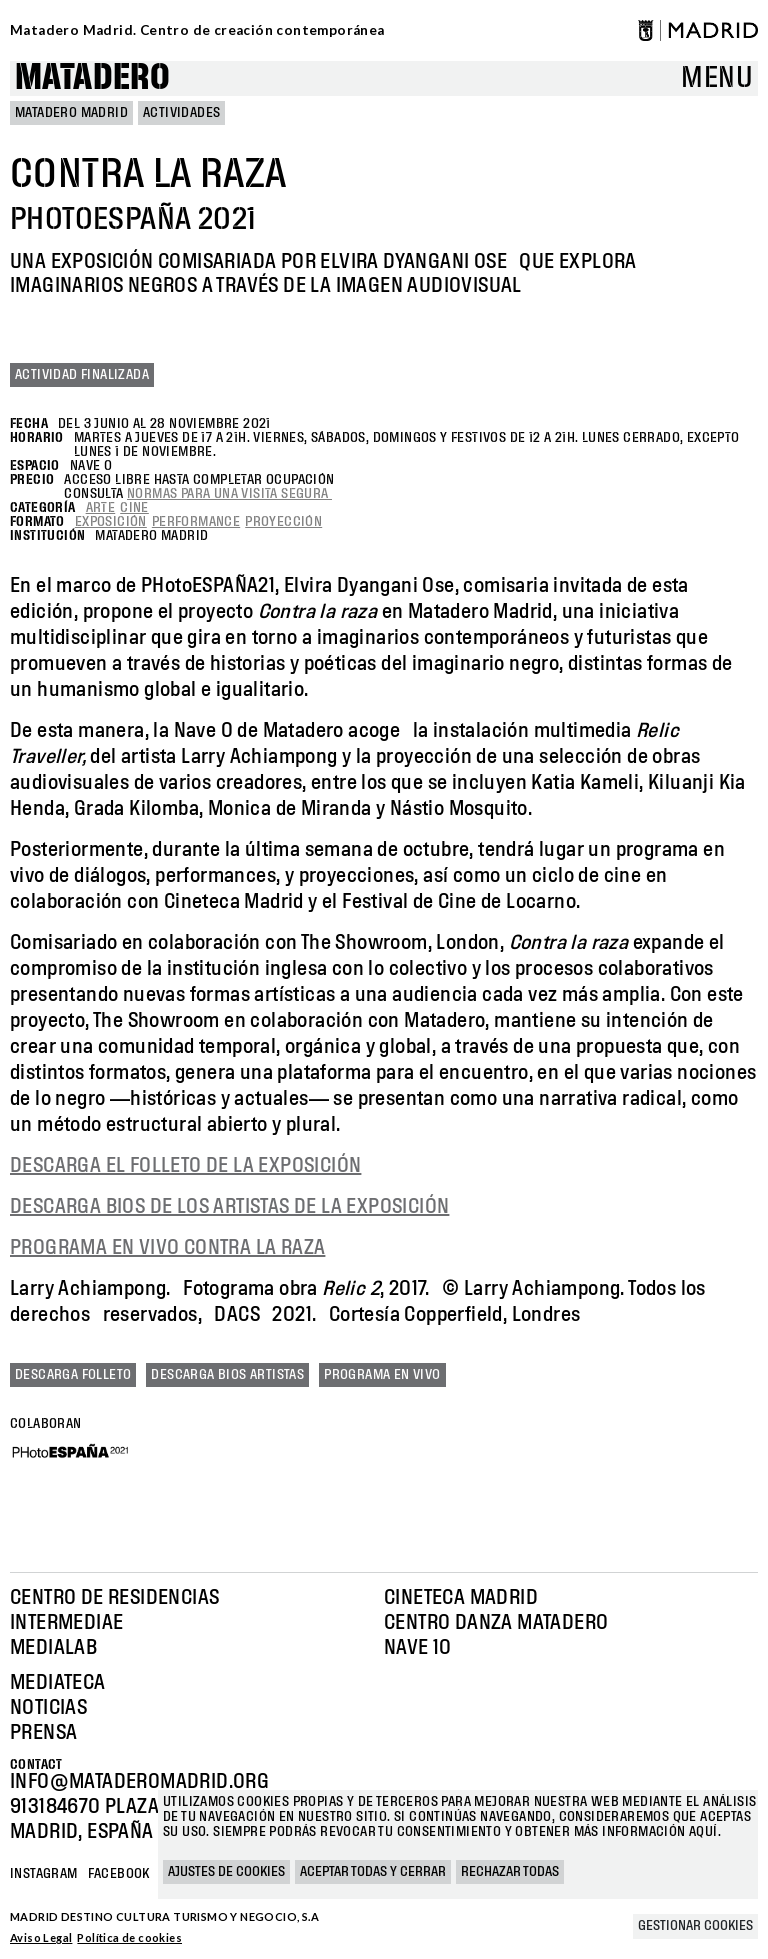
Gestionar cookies (695, 1926)
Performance (196, 522)
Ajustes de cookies (226, 1872)
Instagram (44, 1874)
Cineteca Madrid (461, 1598)
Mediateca (58, 1683)
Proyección (283, 522)
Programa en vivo (382, 1375)
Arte (101, 508)
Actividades (181, 113)
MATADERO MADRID (71, 113)
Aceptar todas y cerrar (373, 1872)
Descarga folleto (73, 1375)
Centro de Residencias (114, 1598)
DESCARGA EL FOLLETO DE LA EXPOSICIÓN (185, 1166)
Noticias (48, 1708)
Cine (134, 508)
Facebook (119, 1874)
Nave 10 (418, 1648)
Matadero (92, 78)
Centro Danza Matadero (496, 1623)
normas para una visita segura (229, 494)
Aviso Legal (41, 1937)
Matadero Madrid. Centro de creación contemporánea (197, 30)
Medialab (53, 1648)
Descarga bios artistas (227, 1375)
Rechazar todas (510, 1872)
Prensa (43, 1733)
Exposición (111, 522)
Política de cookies (129, 1937)
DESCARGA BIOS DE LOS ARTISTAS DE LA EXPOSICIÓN (229, 1207)
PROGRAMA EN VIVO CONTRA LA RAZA (167, 1248)
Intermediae (66, 1623)
